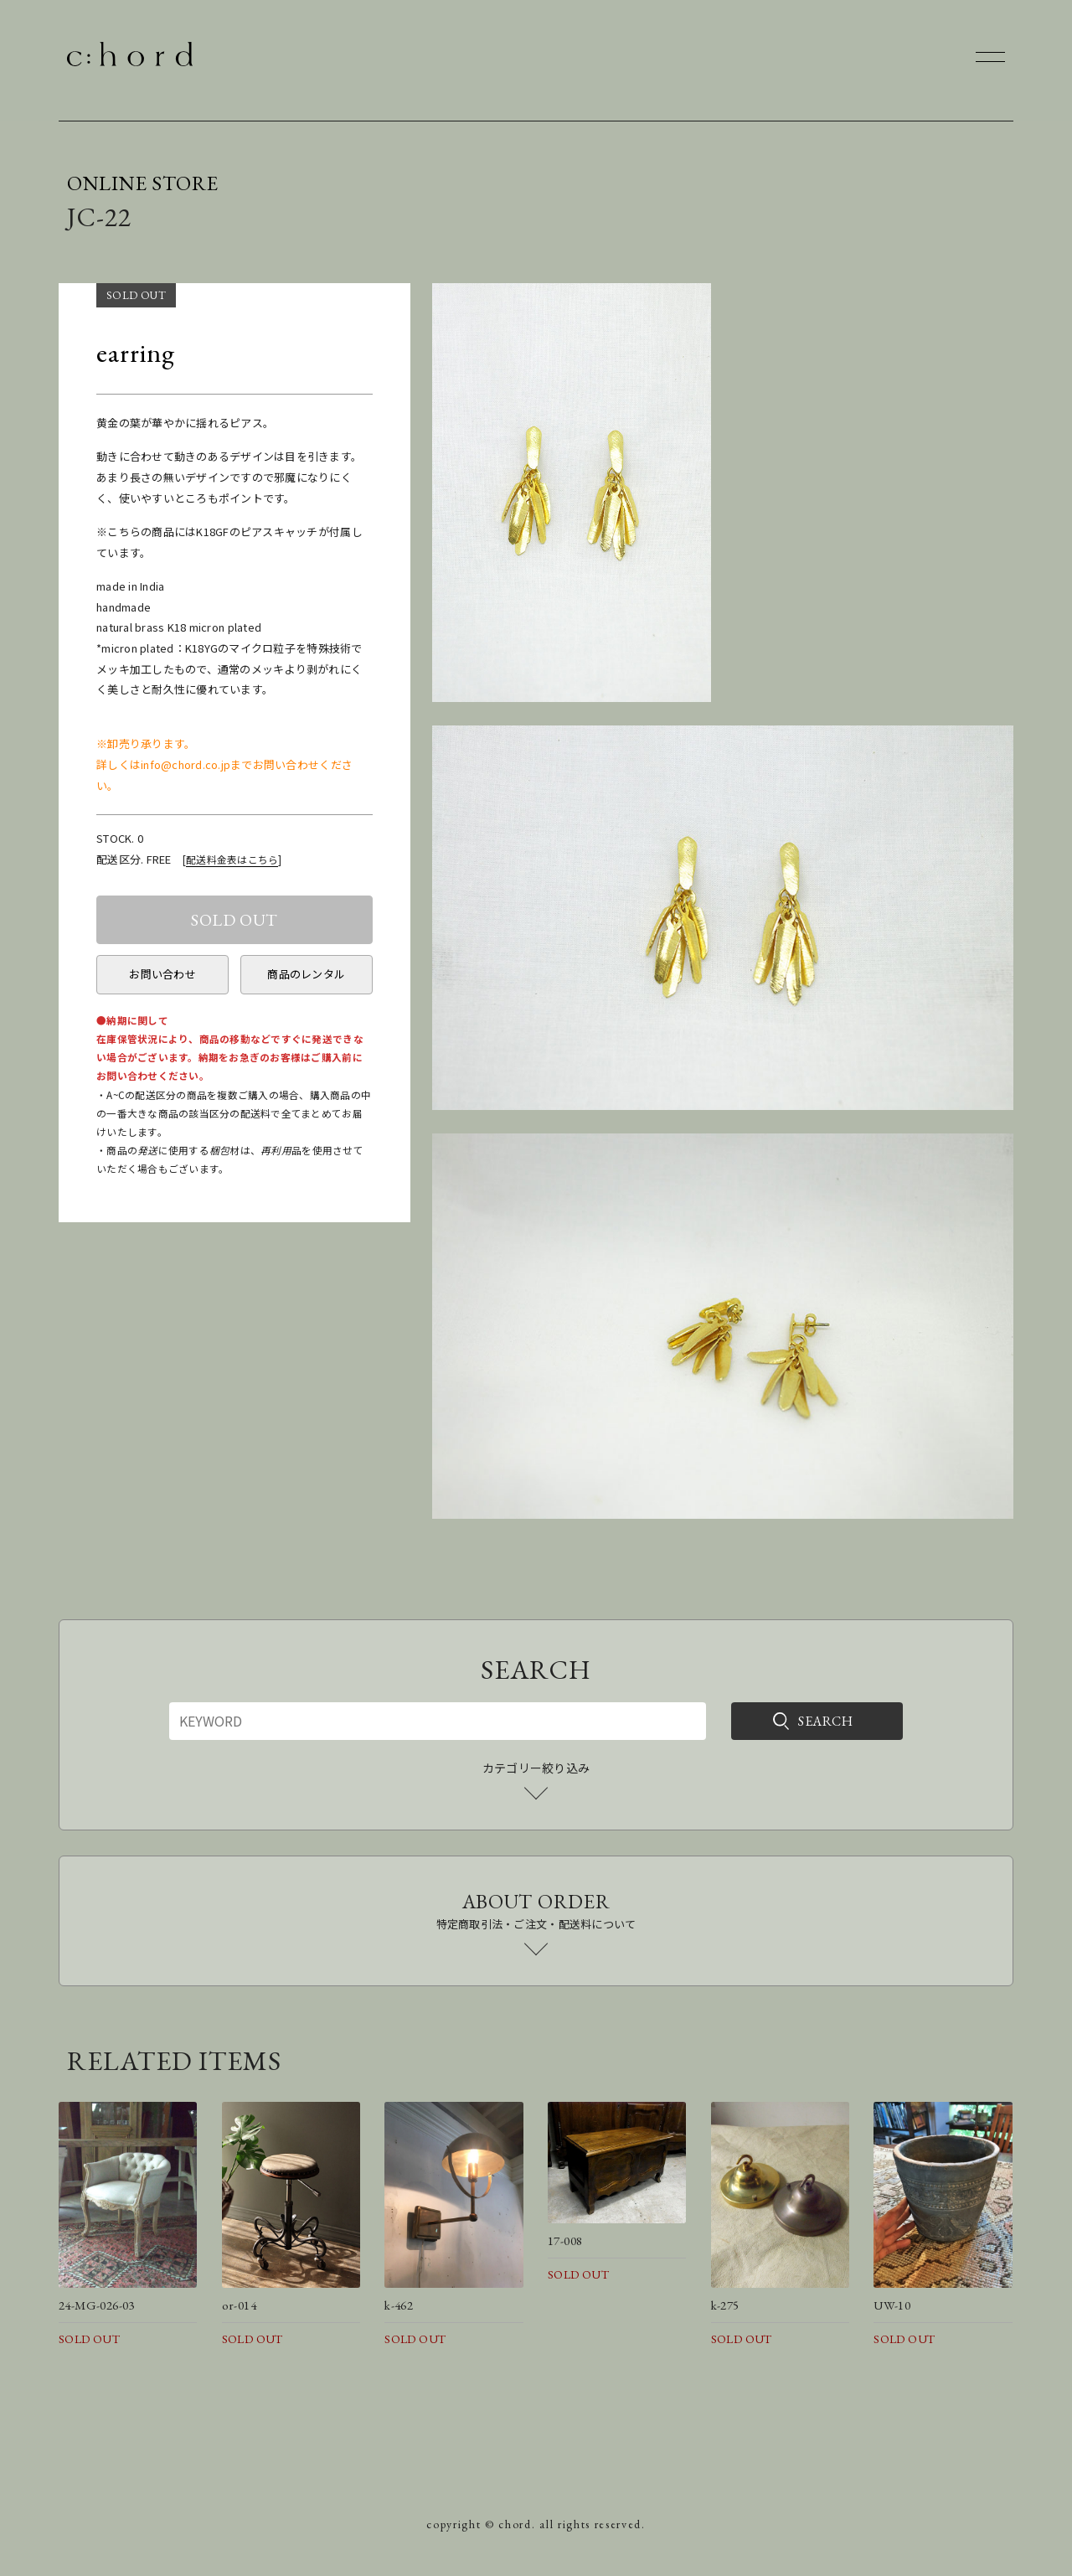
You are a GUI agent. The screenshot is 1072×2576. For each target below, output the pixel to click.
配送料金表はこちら (232, 859)
